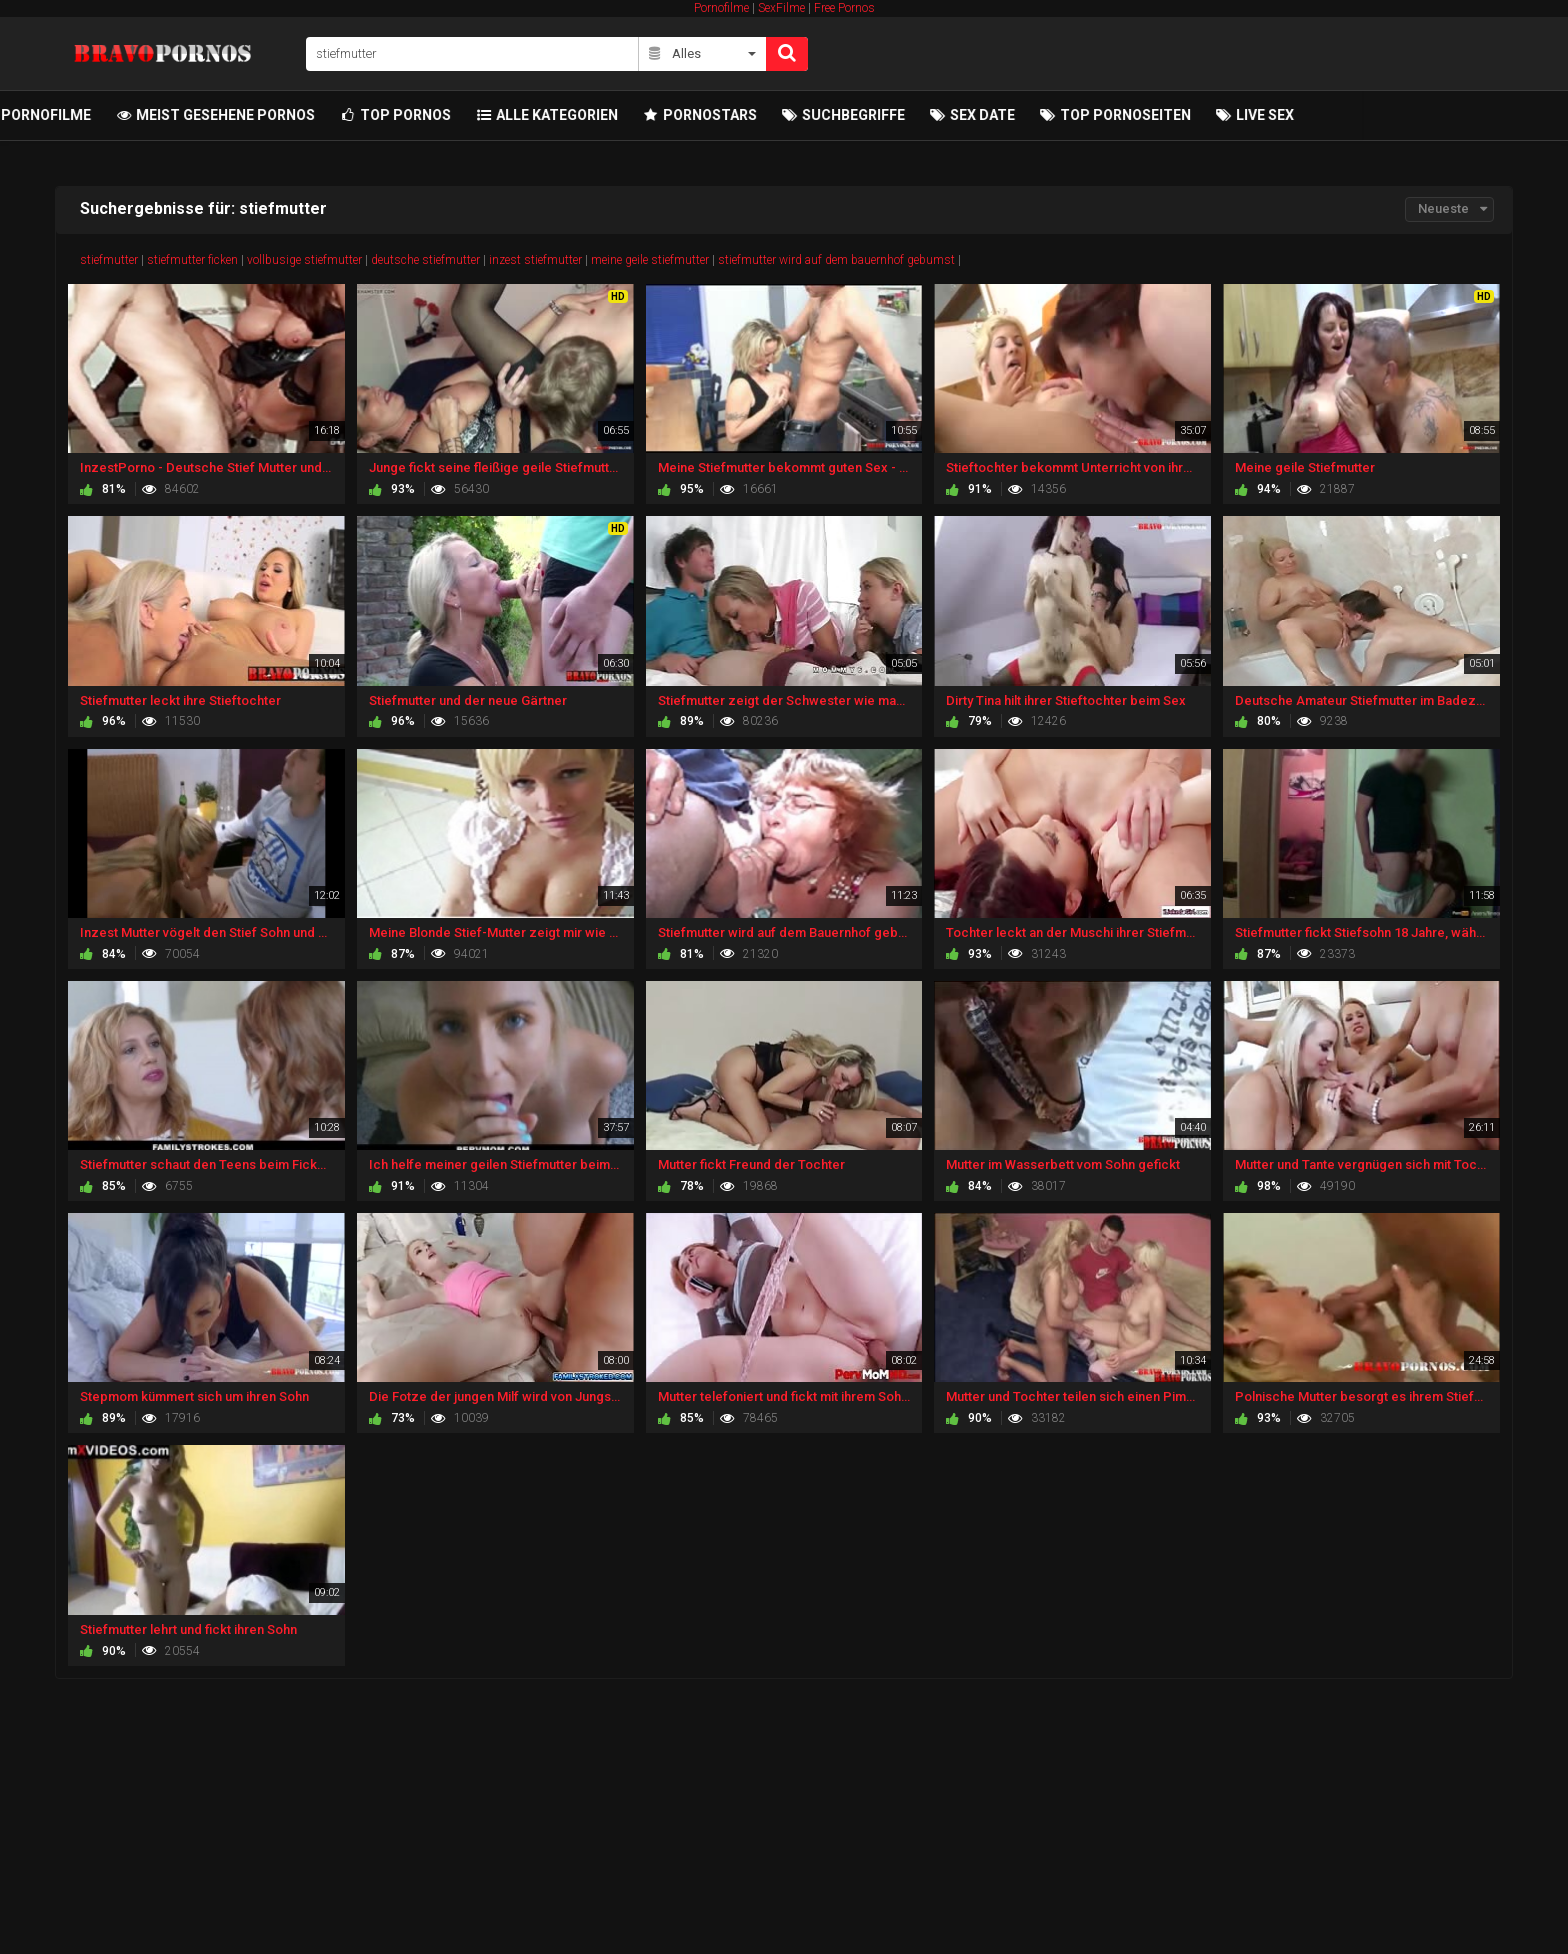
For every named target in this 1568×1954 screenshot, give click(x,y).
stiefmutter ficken (192, 260)
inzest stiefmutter (535, 260)
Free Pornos (844, 8)
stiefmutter (109, 260)
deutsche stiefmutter (425, 260)
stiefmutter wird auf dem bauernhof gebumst (836, 260)
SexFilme (781, 8)
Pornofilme (721, 8)
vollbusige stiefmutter (304, 260)
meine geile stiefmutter (650, 260)
